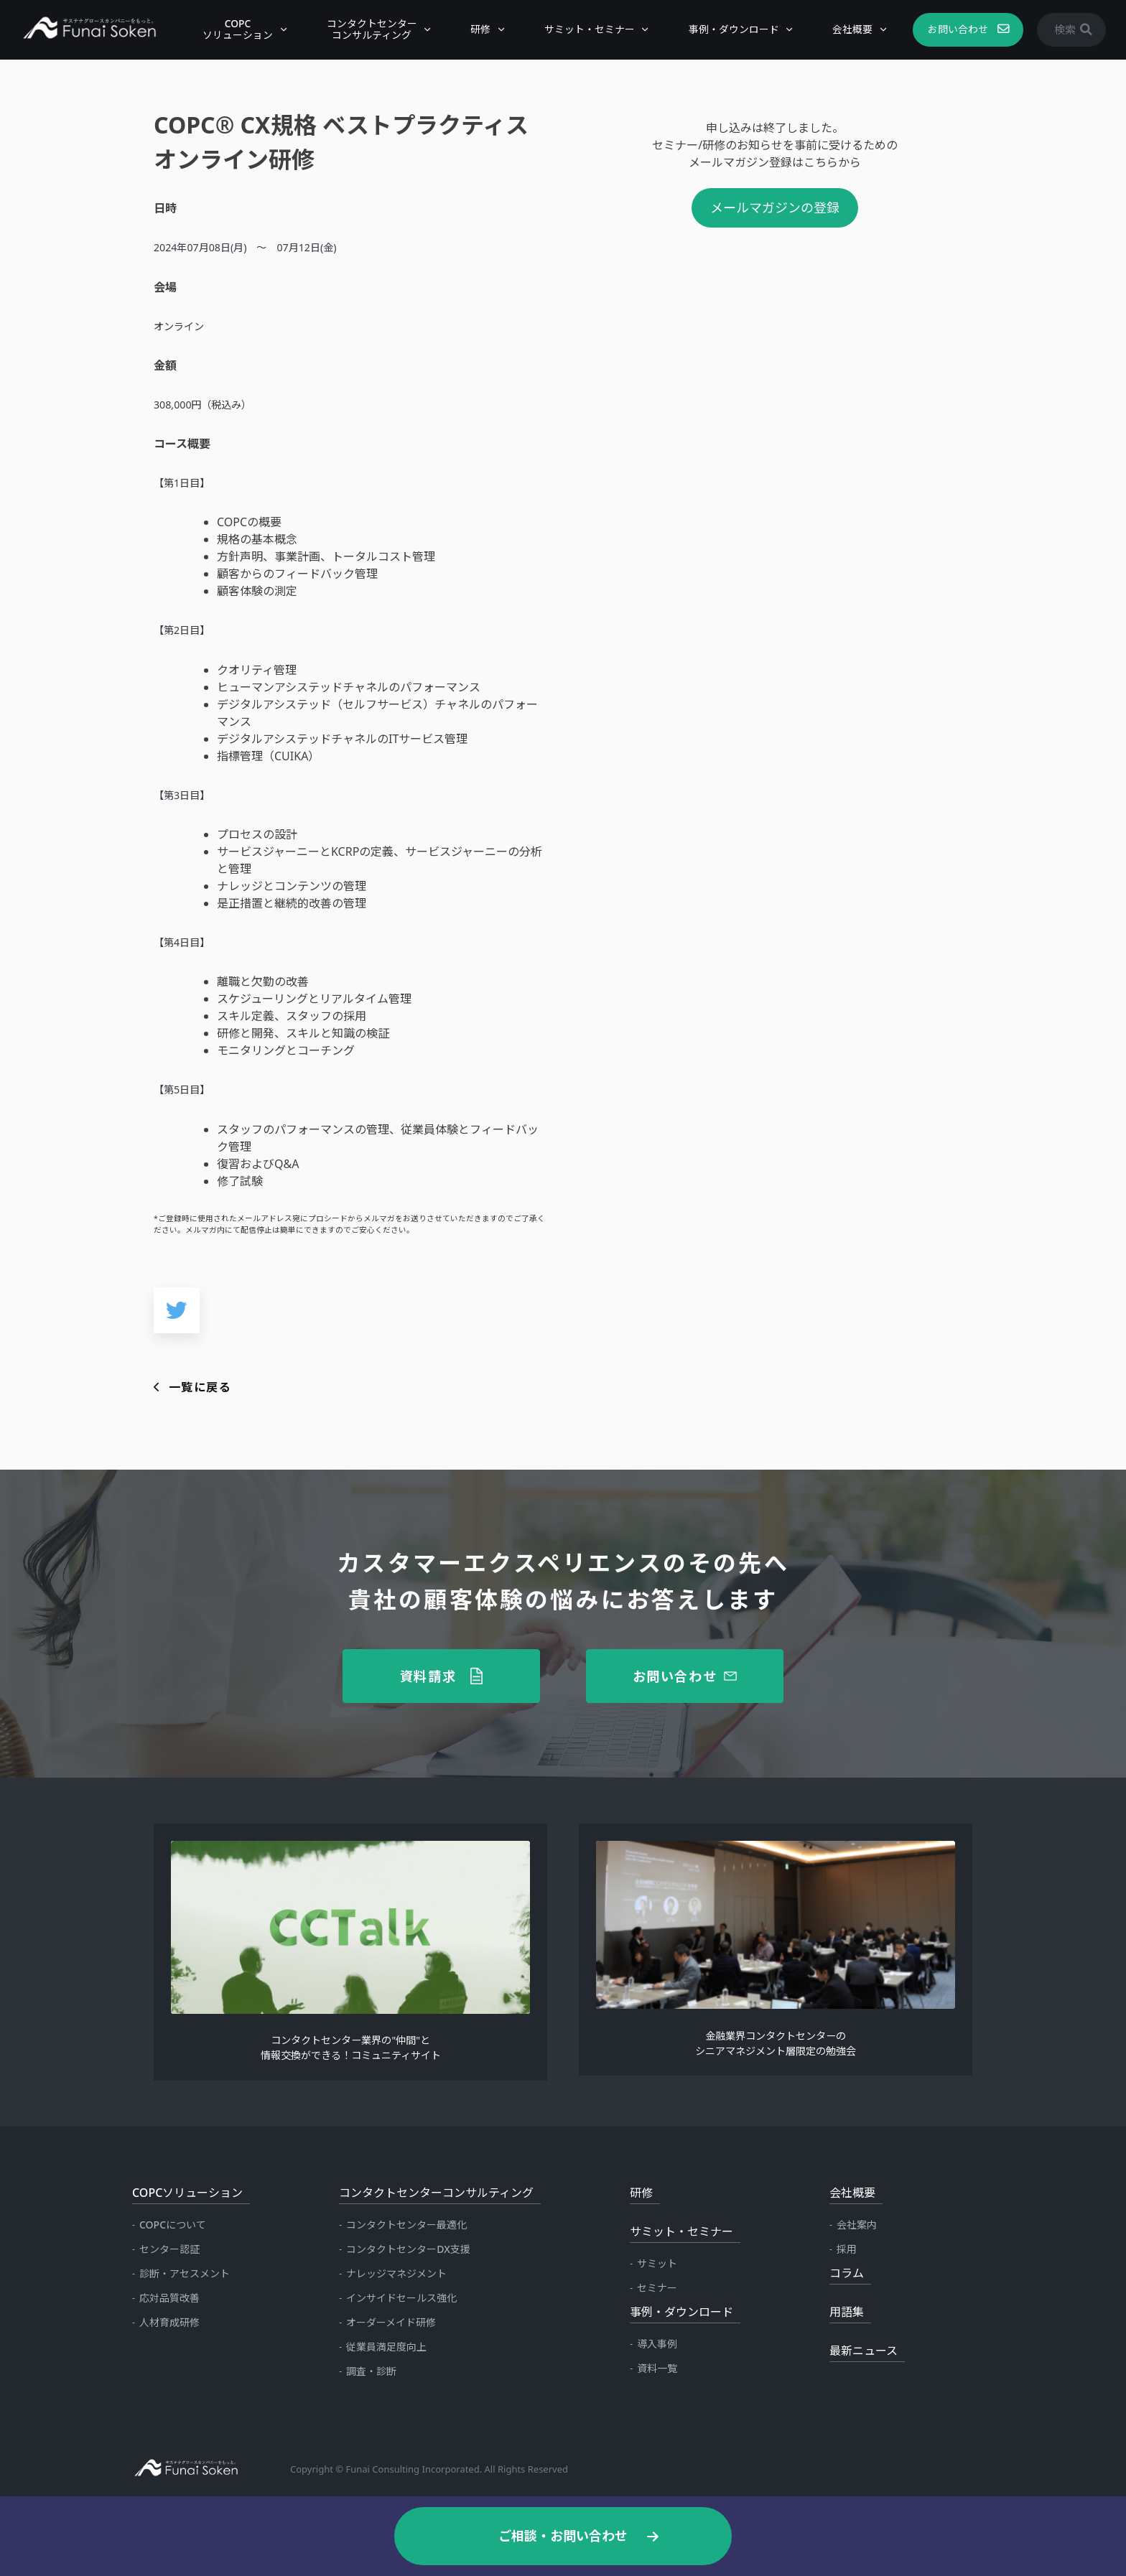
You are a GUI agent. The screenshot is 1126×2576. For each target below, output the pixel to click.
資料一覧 (657, 2368)
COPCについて (172, 2224)
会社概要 (845, 29)
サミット (657, 2263)
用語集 (846, 2312)
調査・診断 (371, 2371)
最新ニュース (863, 2350)
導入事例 (657, 2344)
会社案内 (857, 2224)
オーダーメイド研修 (391, 2322)
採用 (847, 2249)
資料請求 (428, 1675)
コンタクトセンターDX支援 (408, 2249)
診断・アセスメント (184, 2273)
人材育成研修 (169, 2322)
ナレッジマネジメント (396, 2273)
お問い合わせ (951, 29)
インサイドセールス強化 (401, 2298)
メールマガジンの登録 (774, 207)
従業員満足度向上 (386, 2346)
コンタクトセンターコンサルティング (365, 29)
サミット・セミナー (582, 29)
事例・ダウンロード (726, 29)
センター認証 (169, 2249)
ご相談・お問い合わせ (563, 2535)
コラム (846, 2273)
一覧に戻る (200, 1387)
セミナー (657, 2288)
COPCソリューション (230, 29)
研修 (473, 29)
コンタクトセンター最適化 (406, 2224)
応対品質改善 (169, 2298)
